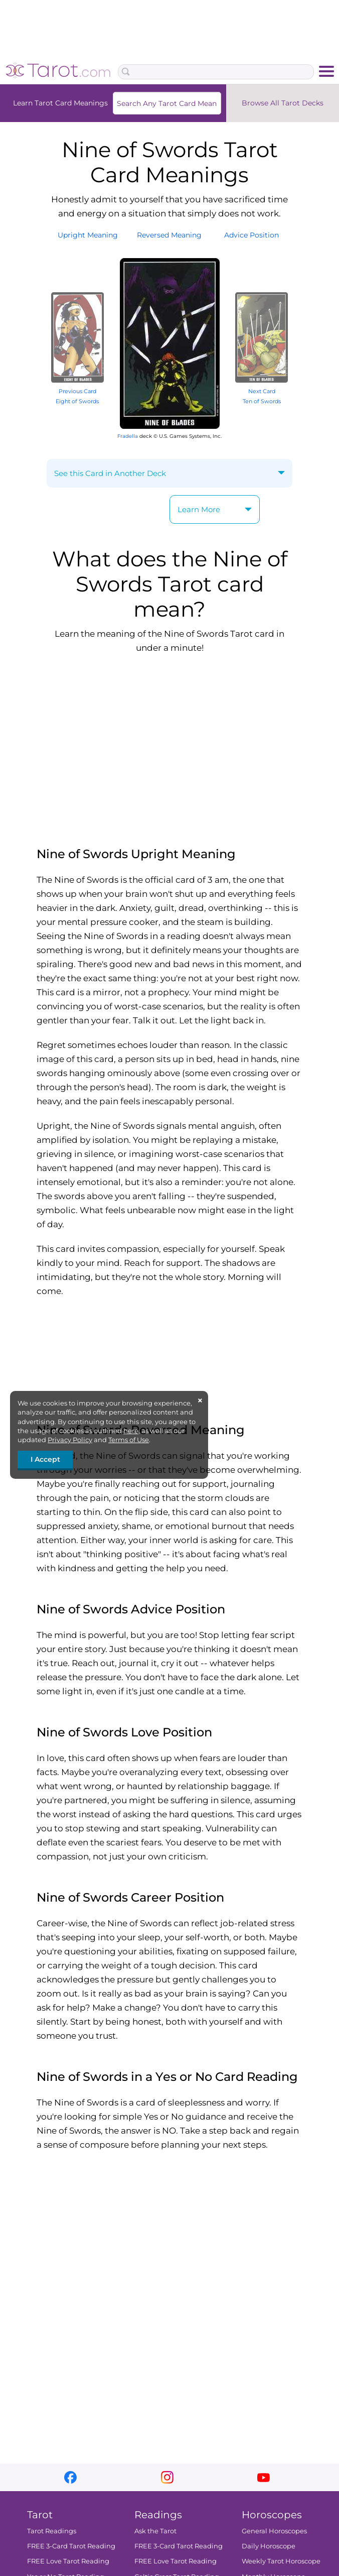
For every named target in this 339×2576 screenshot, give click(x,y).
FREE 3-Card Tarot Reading (71, 2546)
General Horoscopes (274, 2531)
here (130, 1431)
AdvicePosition (251, 235)
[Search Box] (215, 71)
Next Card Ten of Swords (261, 391)
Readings (158, 2515)
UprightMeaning (88, 235)
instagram (167, 2477)
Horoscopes (272, 2515)
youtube (263, 2477)
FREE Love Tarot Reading (68, 2561)
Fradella (127, 436)
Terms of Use (128, 1440)
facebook (70, 2477)
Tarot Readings (51, 2531)
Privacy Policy (70, 1440)
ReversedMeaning (169, 235)
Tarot (40, 2515)
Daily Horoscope (268, 2546)
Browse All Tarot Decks (282, 102)
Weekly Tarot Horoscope (281, 2561)
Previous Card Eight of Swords (77, 391)
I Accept (45, 1459)
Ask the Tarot (155, 2531)
